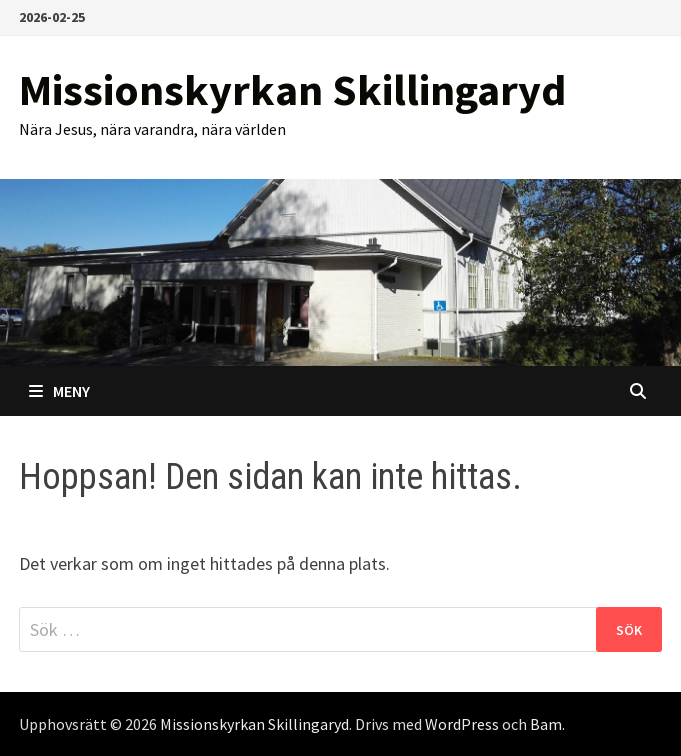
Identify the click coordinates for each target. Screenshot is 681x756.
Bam (546, 724)
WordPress (462, 724)
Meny (59, 391)
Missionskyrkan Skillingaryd (292, 89)
